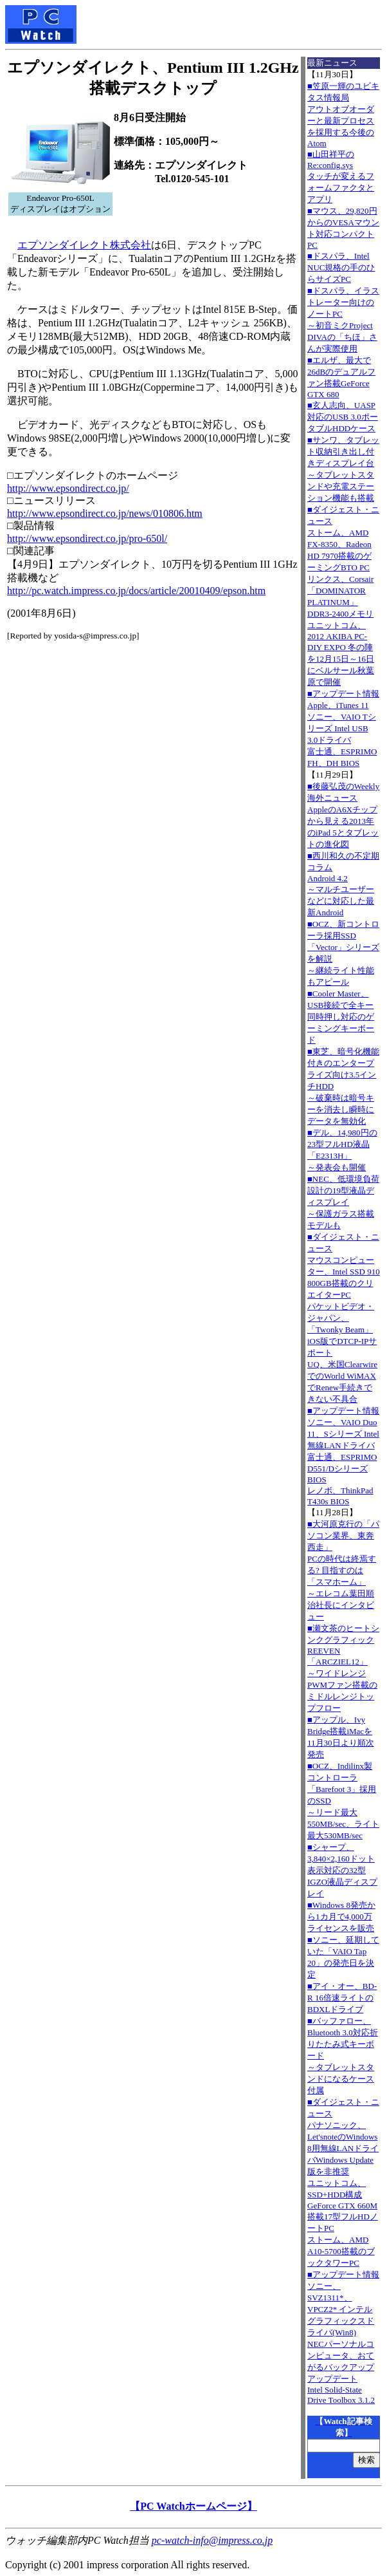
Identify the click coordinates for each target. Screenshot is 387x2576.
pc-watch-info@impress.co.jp (212, 2540)
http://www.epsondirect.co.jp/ (68, 488)
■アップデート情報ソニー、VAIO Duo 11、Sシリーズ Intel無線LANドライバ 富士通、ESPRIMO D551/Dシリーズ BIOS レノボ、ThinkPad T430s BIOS (343, 1456)
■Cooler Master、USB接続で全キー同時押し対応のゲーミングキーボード (340, 1017)
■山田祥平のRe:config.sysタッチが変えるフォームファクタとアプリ (340, 176)
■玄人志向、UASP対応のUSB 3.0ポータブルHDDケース (342, 416)
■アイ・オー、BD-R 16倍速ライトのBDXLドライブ (342, 1997)
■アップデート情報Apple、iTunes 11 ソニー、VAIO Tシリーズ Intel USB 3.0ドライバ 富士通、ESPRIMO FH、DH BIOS (343, 728)
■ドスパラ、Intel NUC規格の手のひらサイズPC (341, 267)
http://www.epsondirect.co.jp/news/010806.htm (105, 513)
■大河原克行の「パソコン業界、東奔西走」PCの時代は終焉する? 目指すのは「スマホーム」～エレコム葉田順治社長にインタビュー (343, 1570)
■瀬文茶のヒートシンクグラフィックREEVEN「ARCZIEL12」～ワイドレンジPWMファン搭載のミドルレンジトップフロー (343, 1668)
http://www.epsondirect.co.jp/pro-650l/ (87, 538)
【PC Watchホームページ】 (193, 2506)
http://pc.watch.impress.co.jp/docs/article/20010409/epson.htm (136, 590)
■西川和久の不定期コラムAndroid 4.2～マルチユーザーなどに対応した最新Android (343, 884)
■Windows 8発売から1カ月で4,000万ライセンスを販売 (341, 1916)
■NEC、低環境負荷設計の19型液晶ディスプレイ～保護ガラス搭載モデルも (343, 1202)
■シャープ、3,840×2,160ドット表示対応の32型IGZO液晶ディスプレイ (342, 1870)
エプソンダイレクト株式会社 (84, 244)
